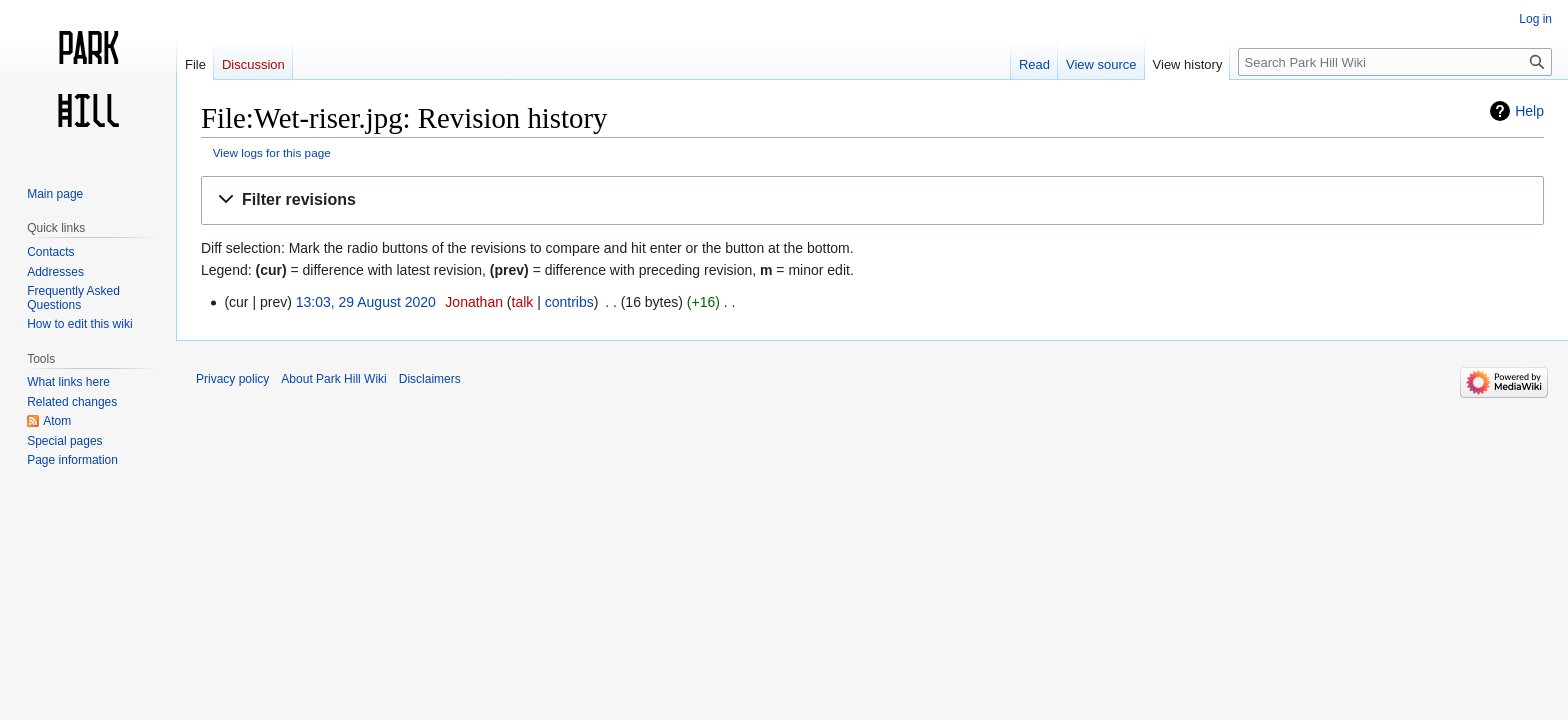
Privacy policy (232, 379)
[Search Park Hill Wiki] (1395, 62)
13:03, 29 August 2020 (366, 302)
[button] (872, 200)
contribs (569, 302)
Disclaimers (430, 379)
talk (523, 302)
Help (1529, 111)
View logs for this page (272, 152)
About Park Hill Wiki (333, 379)
